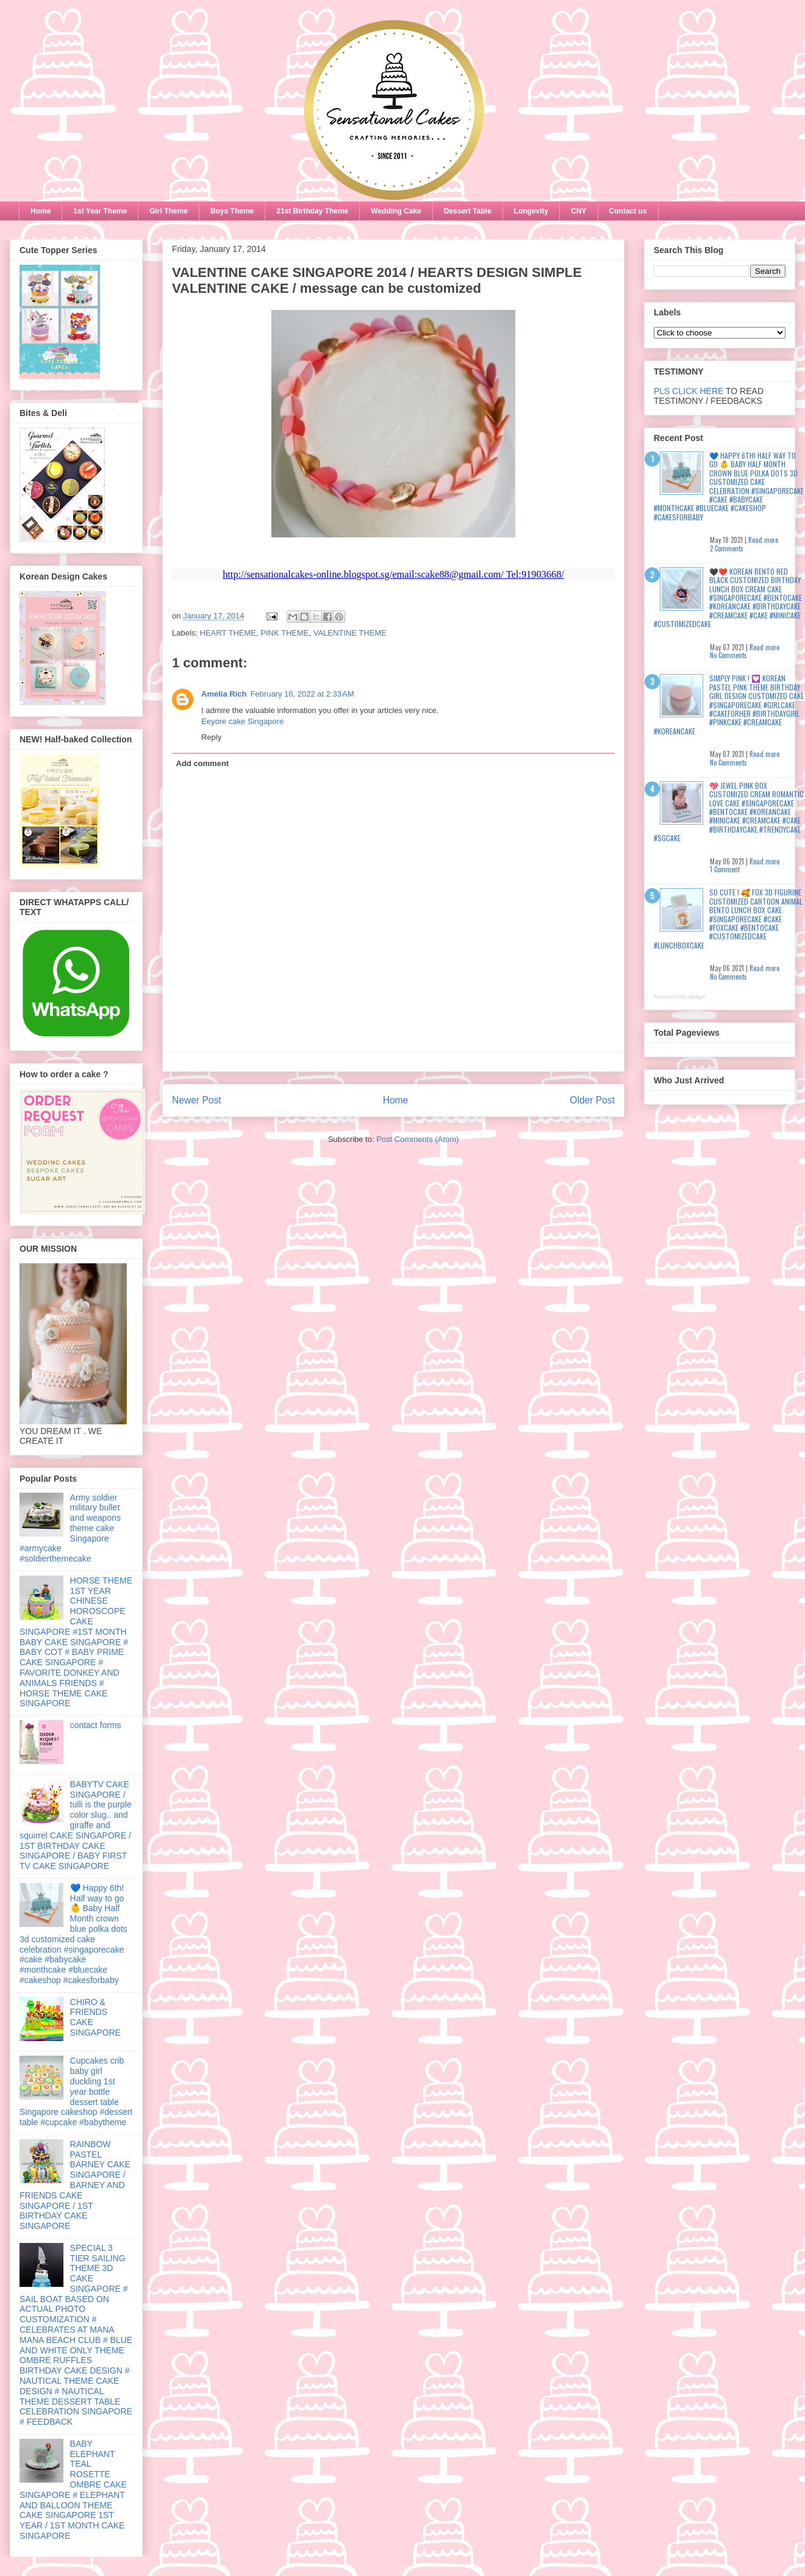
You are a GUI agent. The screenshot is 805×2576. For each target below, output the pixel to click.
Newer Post (196, 1100)
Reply (211, 737)
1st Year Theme (100, 211)
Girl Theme (168, 211)
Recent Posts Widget (679, 997)
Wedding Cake (396, 211)
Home (40, 211)
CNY (578, 211)
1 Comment (725, 869)
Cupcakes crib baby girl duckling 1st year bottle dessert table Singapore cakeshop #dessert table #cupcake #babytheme (76, 2091)
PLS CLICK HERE (688, 391)
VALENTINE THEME (350, 632)
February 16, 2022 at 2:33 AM (302, 693)
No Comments (728, 655)
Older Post (592, 1100)
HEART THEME (228, 632)
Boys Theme (232, 211)
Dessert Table (468, 211)
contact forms (95, 1725)
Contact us (628, 211)
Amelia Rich (223, 693)
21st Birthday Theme (312, 211)
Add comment (202, 763)
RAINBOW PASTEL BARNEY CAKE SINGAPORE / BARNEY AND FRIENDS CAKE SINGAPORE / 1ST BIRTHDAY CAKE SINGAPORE (75, 2185)
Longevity (531, 211)
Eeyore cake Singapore (242, 721)
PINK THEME (284, 632)
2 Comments (726, 548)
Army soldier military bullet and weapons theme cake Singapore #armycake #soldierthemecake (70, 1528)
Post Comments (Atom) (417, 1139)
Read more (763, 540)
